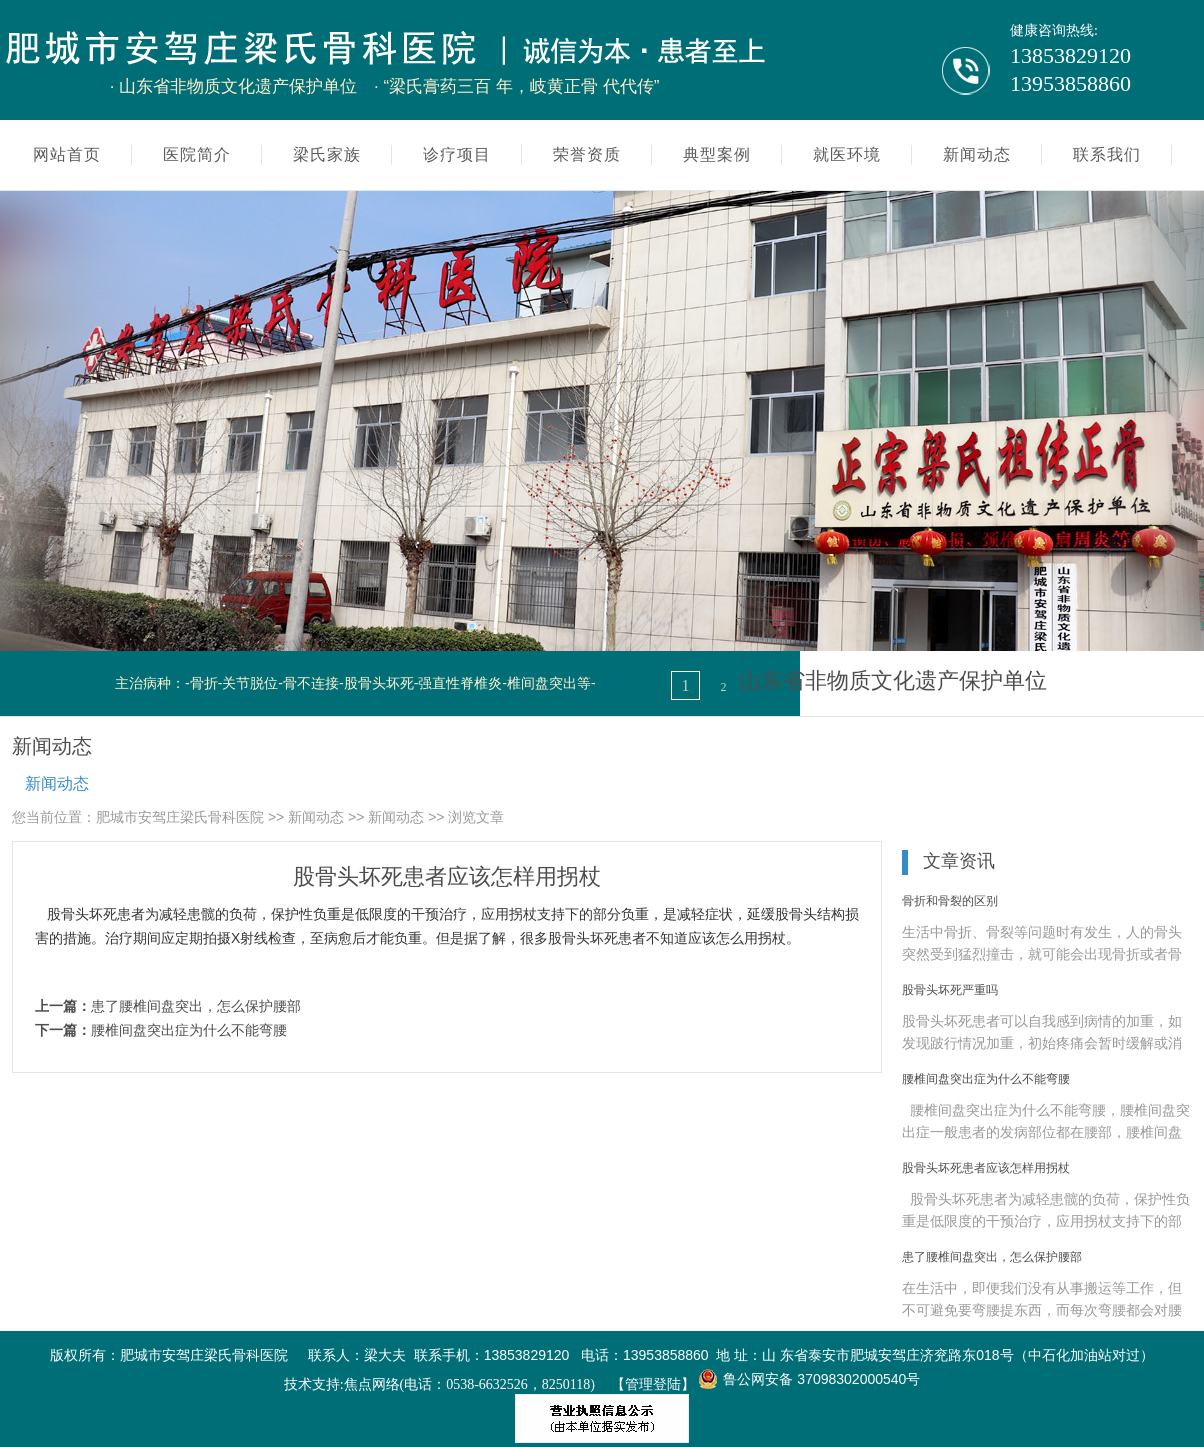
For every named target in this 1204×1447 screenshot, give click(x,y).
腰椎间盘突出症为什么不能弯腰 (189, 1030)
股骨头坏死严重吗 (950, 990)
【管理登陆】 (653, 1384)
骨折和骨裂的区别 (950, 901)
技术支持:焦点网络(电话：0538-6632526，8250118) (439, 1384)
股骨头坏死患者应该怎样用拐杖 (986, 1168)
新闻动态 (57, 783)
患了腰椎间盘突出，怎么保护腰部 (196, 1006)
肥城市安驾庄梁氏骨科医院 (180, 817)
